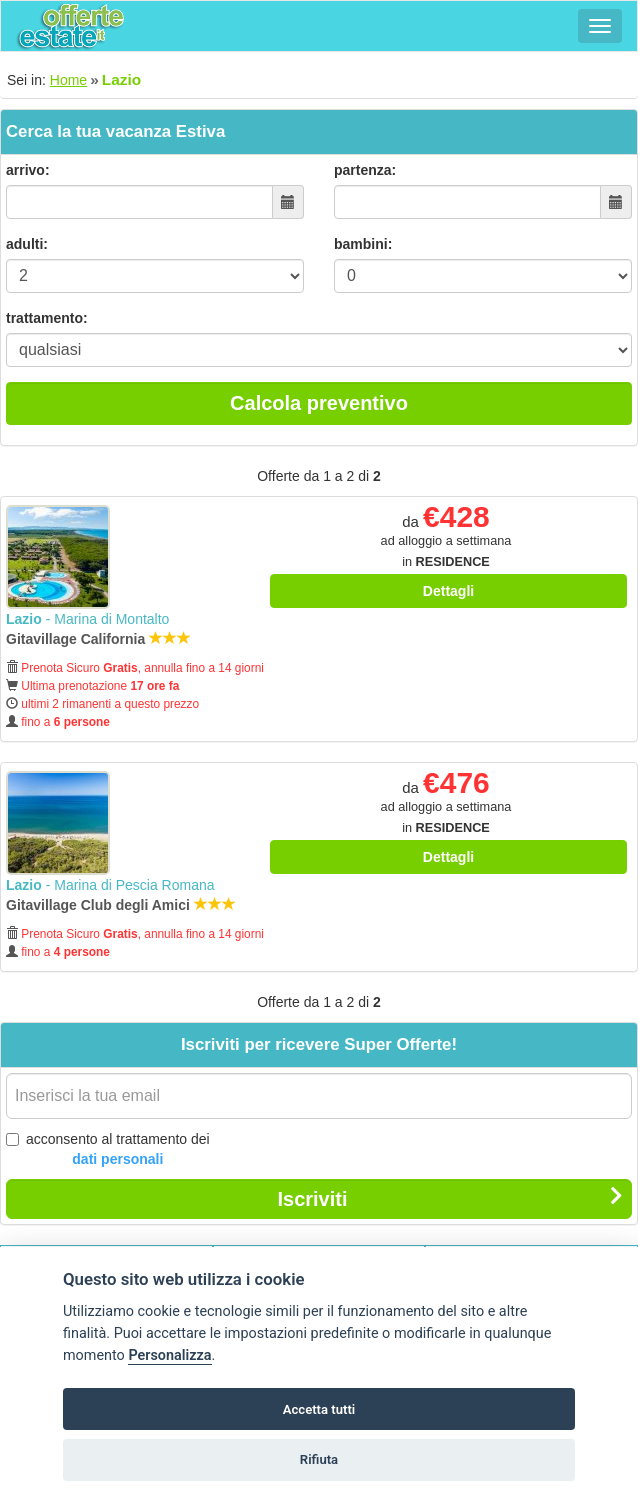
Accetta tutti (319, 1409)
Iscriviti (450, 1198)
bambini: (363, 244)
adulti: (27, 244)
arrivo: (28, 170)
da (446, 541)
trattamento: (47, 318)
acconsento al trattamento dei (108, 1150)
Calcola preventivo (319, 403)
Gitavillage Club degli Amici (121, 905)
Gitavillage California (98, 639)
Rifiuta (319, 1459)
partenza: (365, 170)
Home (68, 80)
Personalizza (169, 1355)
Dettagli (448, 591)
